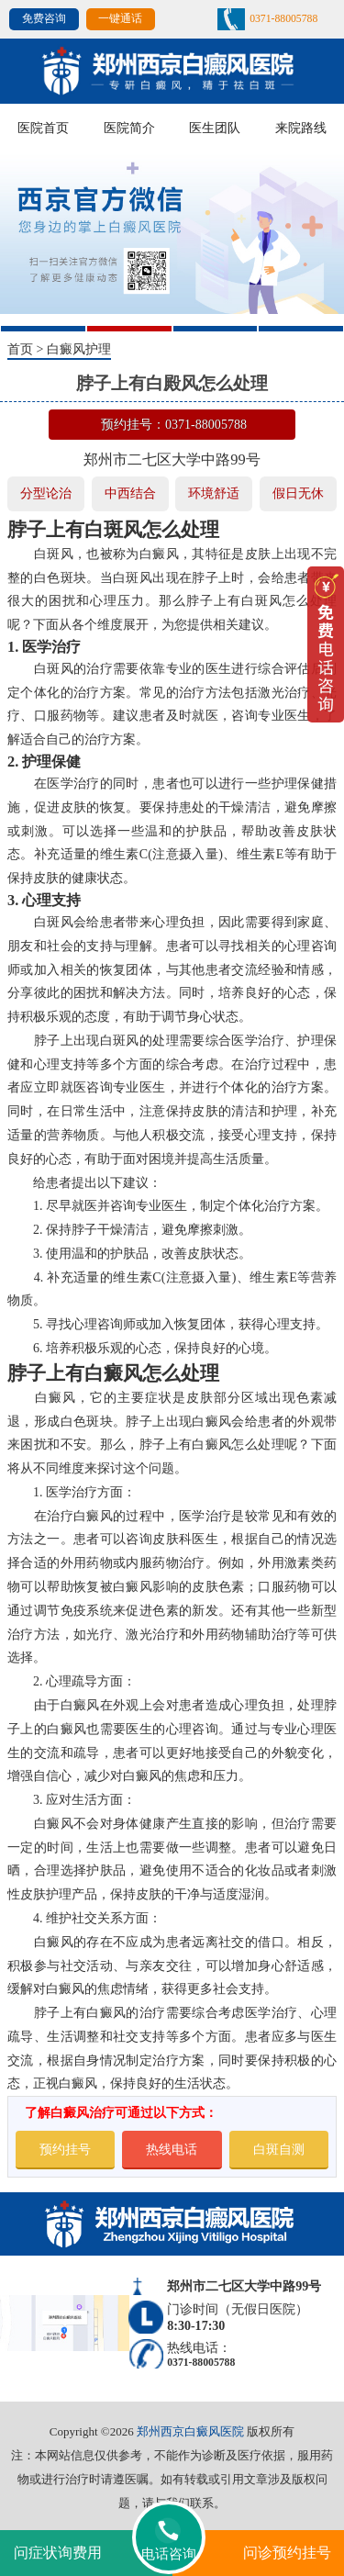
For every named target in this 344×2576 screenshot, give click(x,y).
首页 (20, 349)
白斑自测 (279, 2149)
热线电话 (171, 2149)
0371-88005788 (283, 19)
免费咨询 (44, 19)
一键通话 (120, 19)
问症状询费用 (58, 2552)
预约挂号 (65, 2149)
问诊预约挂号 (287, 2552)
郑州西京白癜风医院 (190, 2431)
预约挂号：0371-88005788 (174, 424)
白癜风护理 (79, 349)
